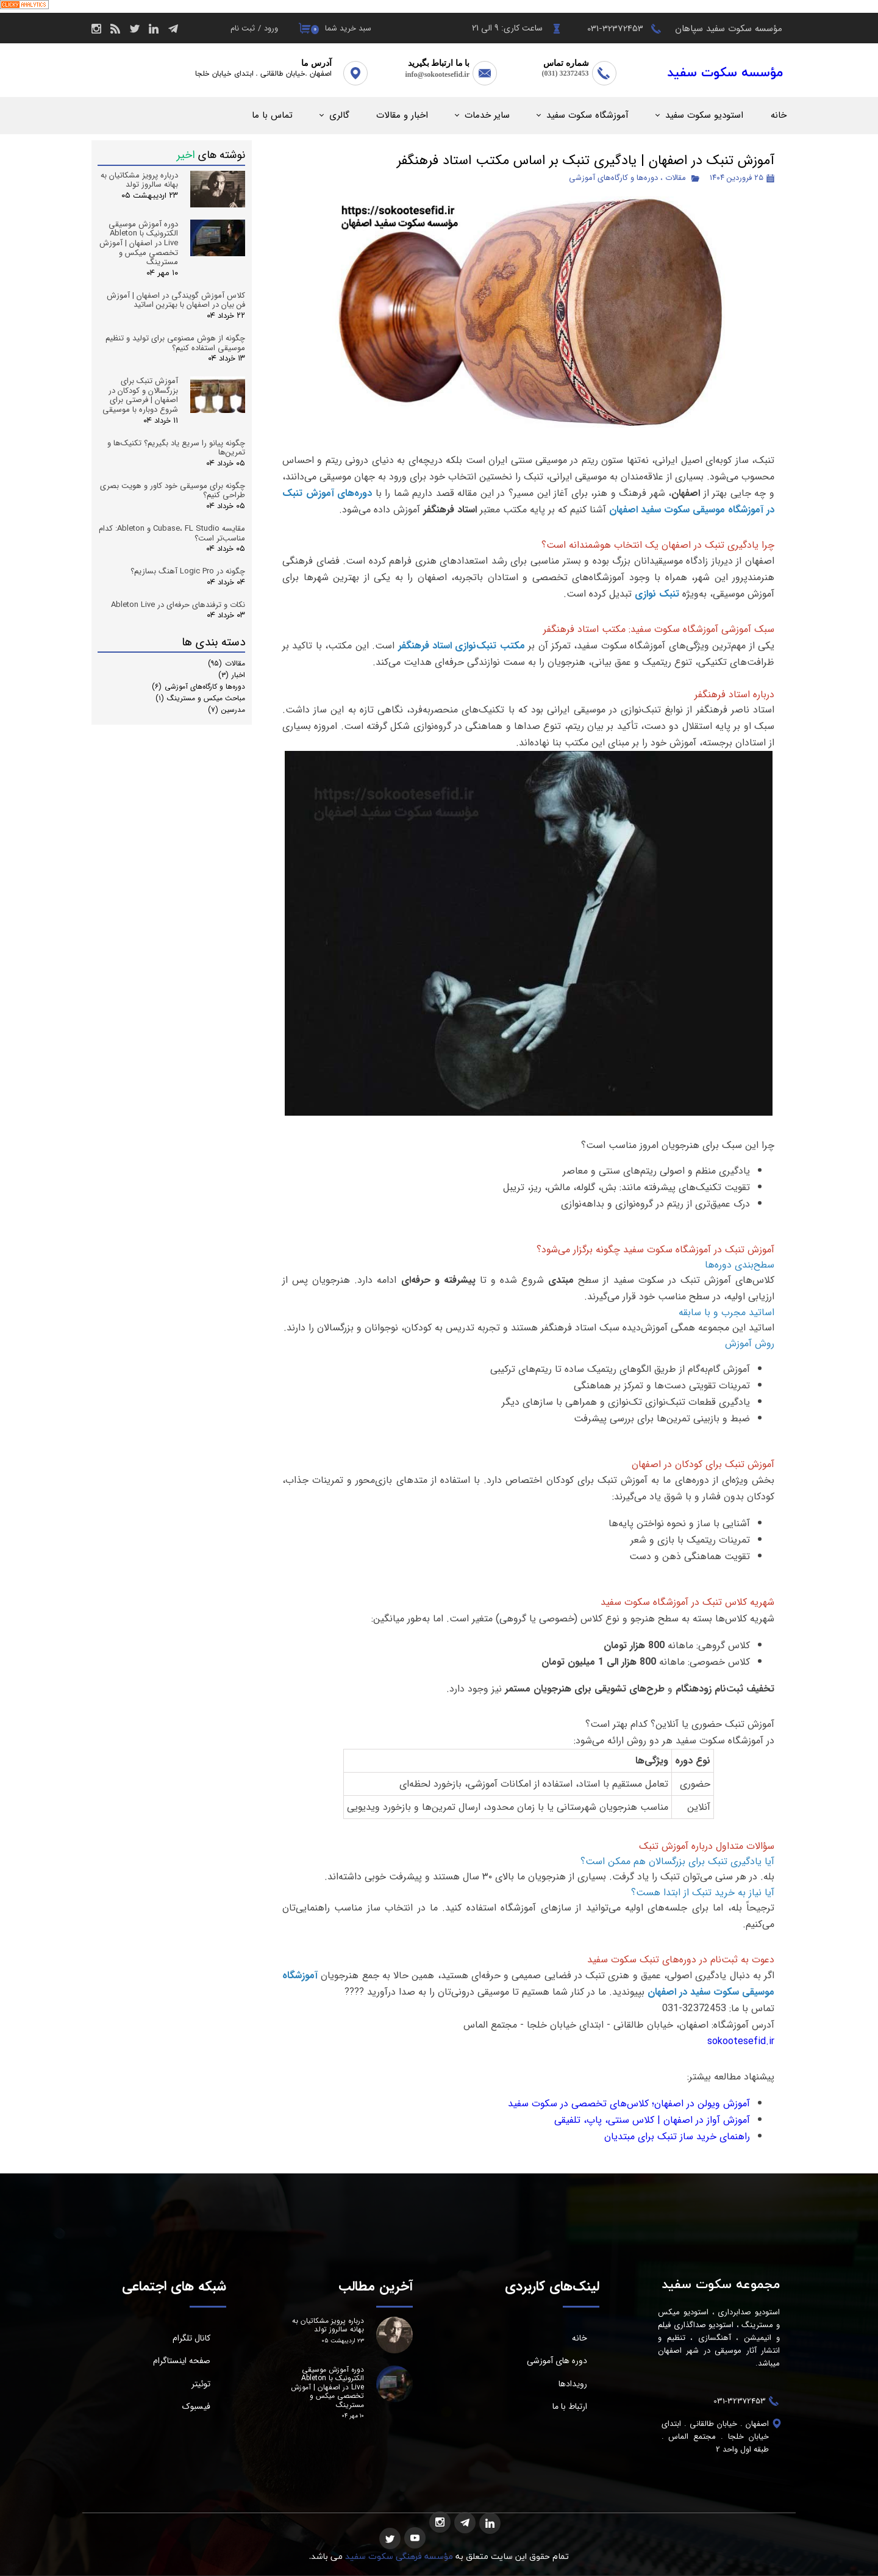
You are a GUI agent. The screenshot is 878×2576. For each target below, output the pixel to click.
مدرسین (226, 710)
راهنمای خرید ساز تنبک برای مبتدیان (677, 2136)
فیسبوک (196, 2406)
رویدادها (573, 2384)
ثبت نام (242, 28)
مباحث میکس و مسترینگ (200, 698)
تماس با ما (272, 115)
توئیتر (200, 2384)
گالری (339, 115)
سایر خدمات (487, 115)
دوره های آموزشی (557, 2360)
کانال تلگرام (191, 2338)
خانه (779, 115)
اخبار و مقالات (402, 115)
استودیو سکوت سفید (704, 115)
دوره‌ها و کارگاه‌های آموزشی (613, 177)
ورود (271, 28)
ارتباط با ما (569, 2406)
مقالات (675, 177)
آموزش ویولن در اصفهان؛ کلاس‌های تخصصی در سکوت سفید (629, 2103)
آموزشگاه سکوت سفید (587, 115)
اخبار (231, 675)
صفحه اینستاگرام (181, 2360)
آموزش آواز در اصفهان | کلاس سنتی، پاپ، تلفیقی (652, 2120)
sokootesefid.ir (740, 2041)
